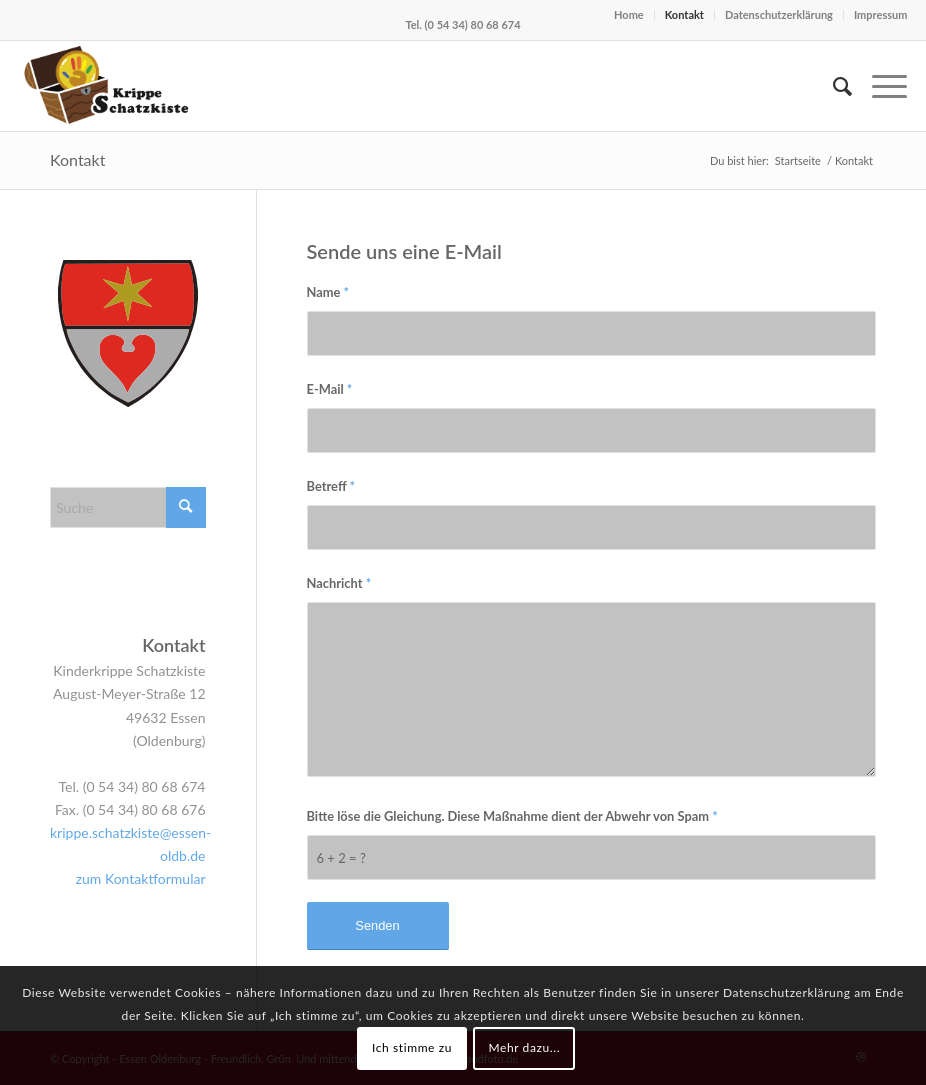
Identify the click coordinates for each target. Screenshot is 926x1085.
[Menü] (879, 86)
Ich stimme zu (412, 1047)
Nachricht (339, 583)
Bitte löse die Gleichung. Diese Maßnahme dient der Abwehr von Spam (512, 816)
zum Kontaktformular (141, 878)
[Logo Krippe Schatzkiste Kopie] (109, 86)
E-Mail (330, 389)
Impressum (881, 14)
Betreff (331, 486)
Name (328, 292)
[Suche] (832, 86)
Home (629, 14)
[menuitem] (832, 86)
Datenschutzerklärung (779, 14)
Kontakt (684, 14)
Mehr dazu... (524, 1047)
